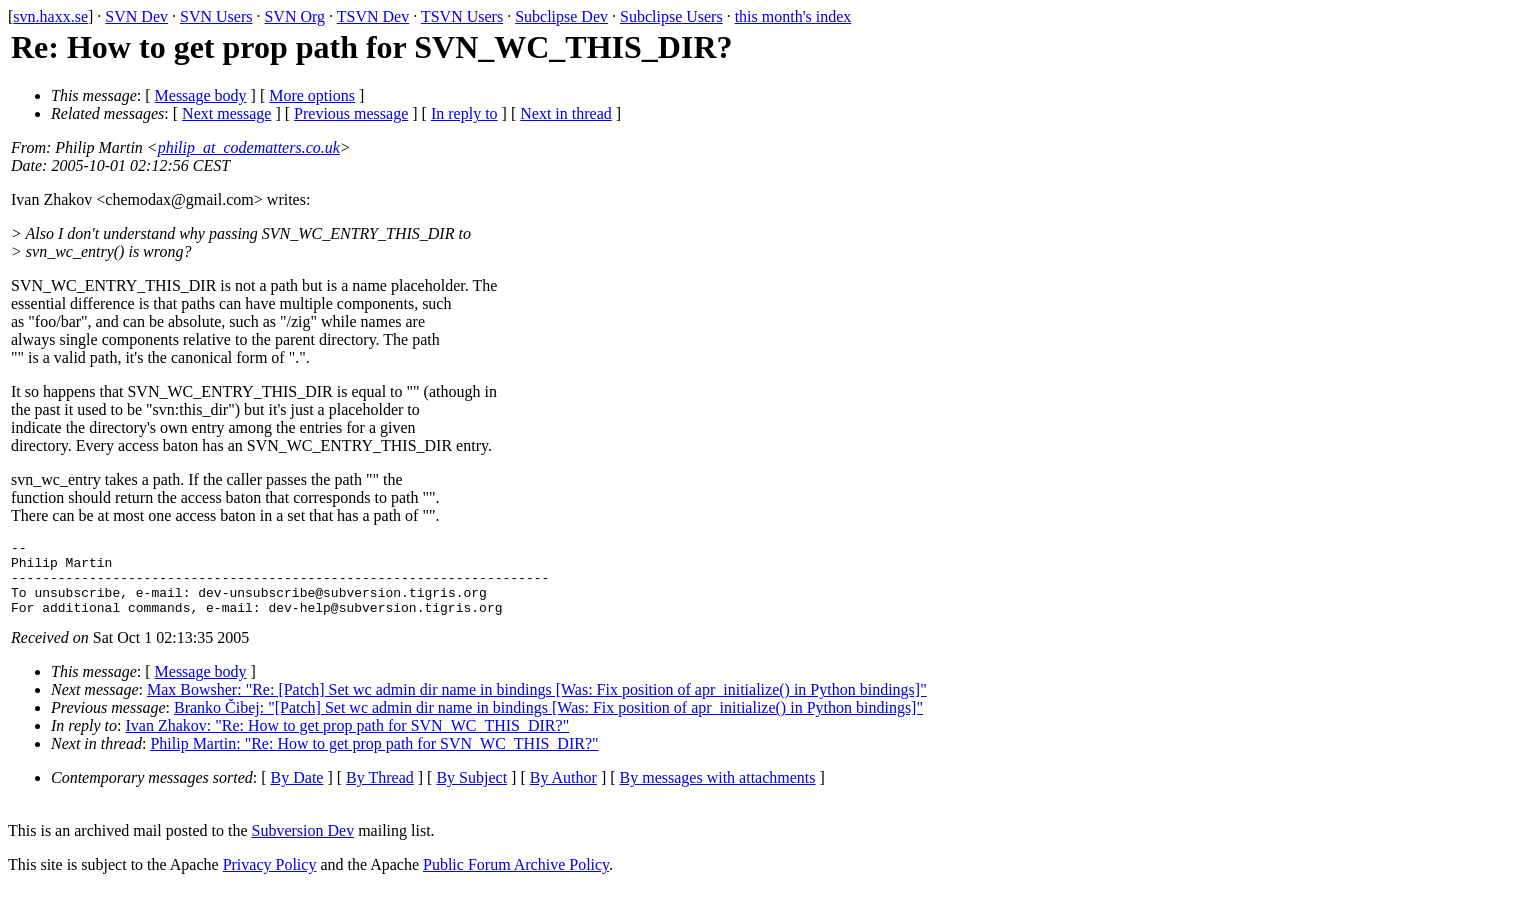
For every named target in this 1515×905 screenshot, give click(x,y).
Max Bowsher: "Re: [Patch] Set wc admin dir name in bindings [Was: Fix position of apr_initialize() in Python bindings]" (537, 704)
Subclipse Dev (561, 16)
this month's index (793, 16)
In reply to (464, 113)
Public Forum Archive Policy (516, 879)
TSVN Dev (373, 16)
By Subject (471, 792)
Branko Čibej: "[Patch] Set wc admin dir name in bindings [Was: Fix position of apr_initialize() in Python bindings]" (548, 722)
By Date (297, 792)
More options (312, 95)
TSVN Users (462, 16)
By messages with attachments (718, 792)
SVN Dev (136, 16)
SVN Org (294, 16)
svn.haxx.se (50, 16)
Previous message (351, 113)
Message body (201, 95)
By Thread (380, 792)
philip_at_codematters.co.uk (249, 147)
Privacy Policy (270, 879)
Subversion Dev (303, 845)
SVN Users (216, 16)
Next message (226, 113)
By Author (563, 792)
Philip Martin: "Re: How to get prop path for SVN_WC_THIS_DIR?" (374, 758)
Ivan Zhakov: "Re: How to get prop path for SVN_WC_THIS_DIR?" (348, 740)
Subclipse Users (671, 16)
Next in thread (566, 113)
